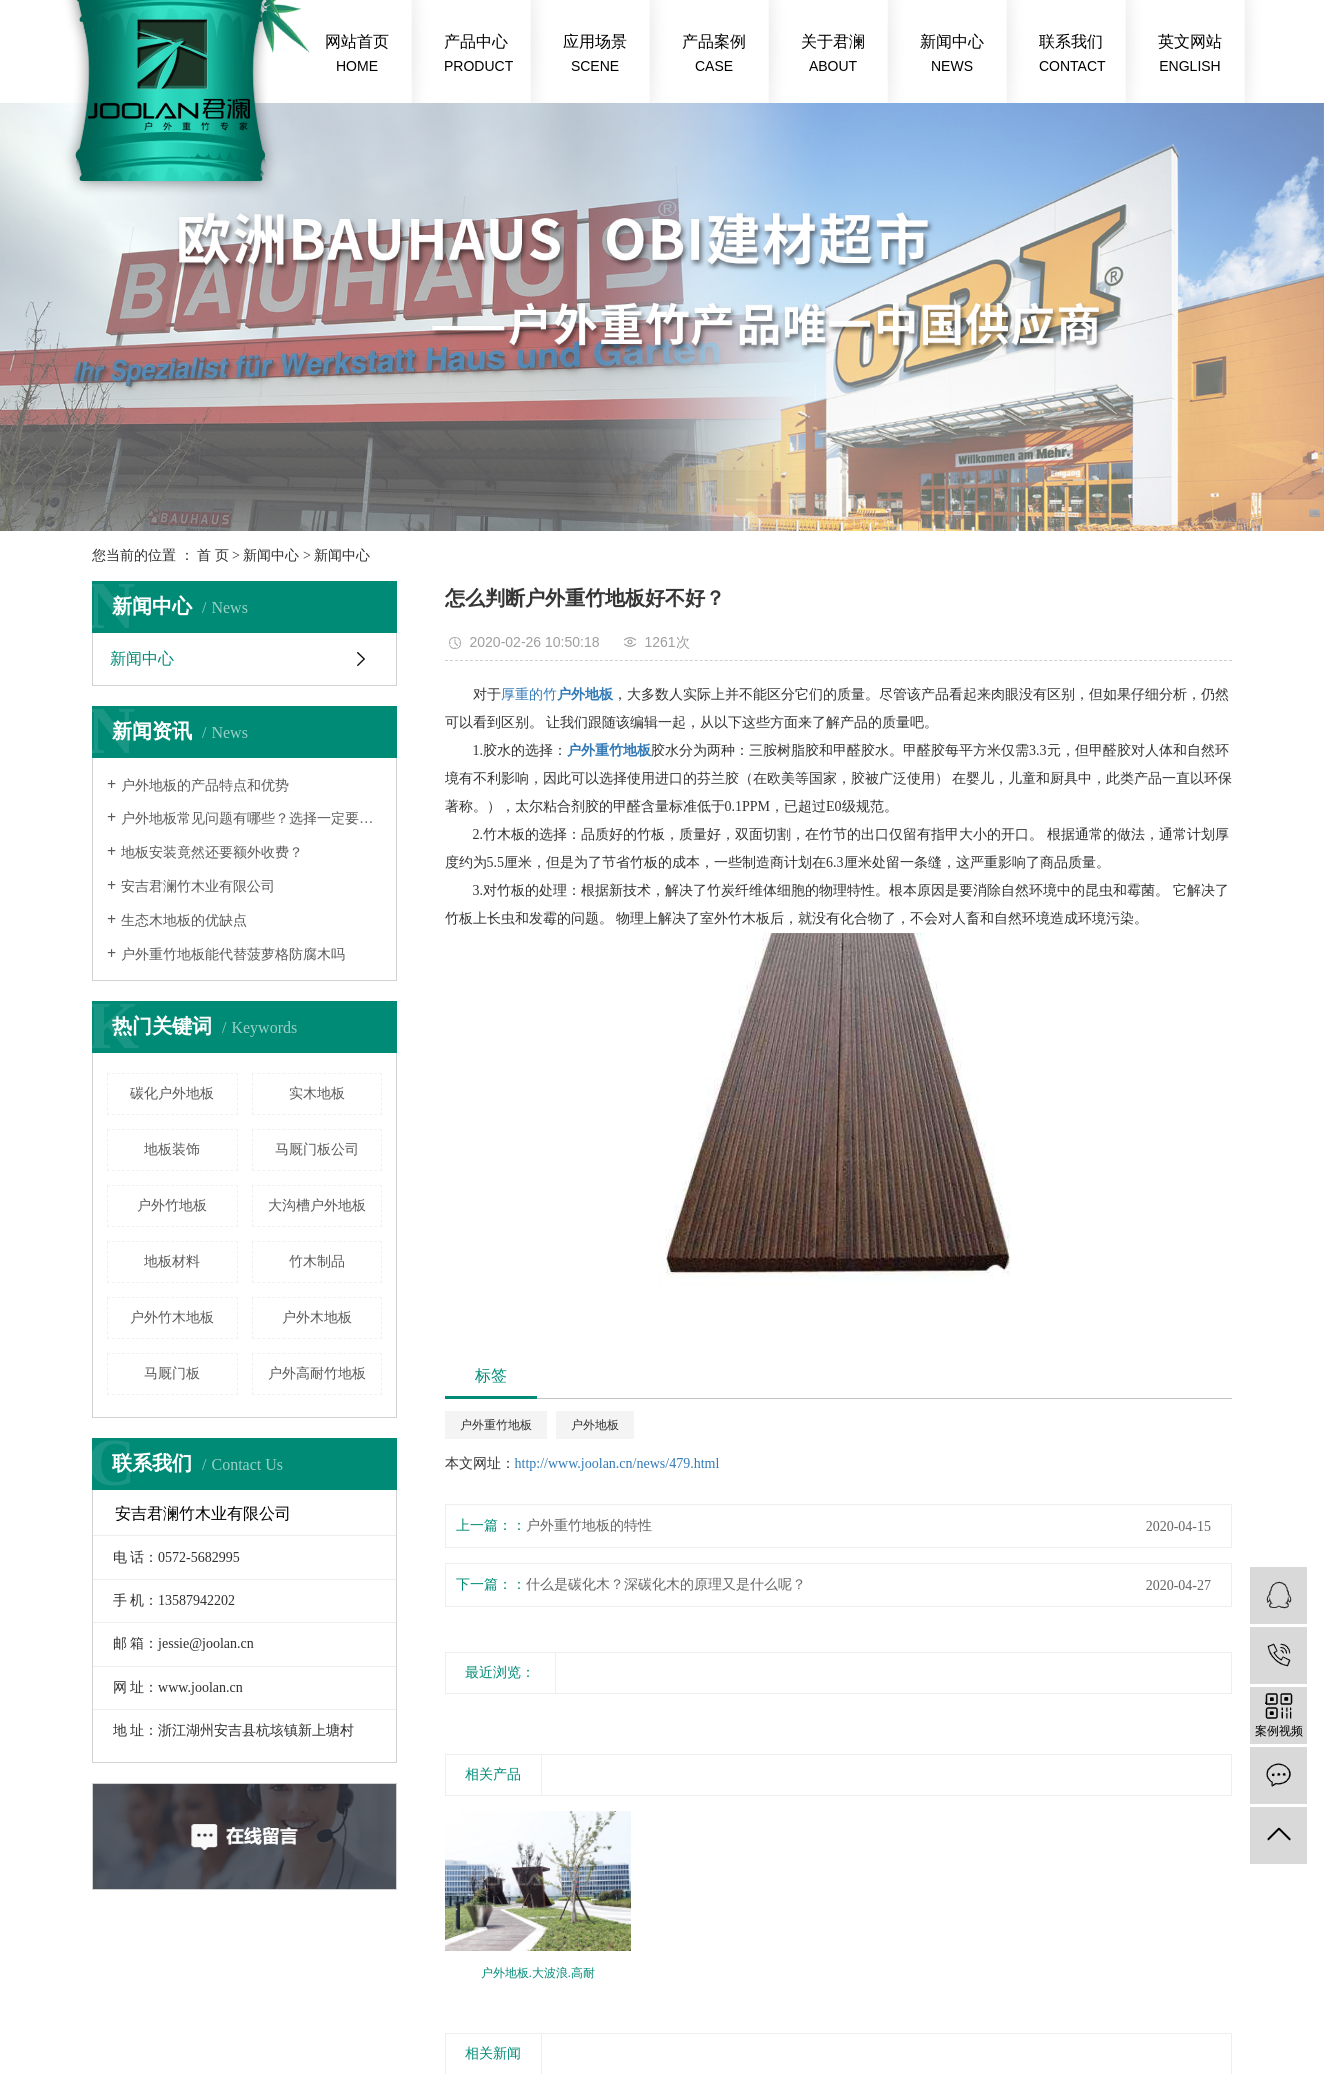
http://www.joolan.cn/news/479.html (617, 1463)
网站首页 (357, 55)
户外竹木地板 (172, 1317)
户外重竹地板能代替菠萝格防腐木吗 (233, 954)
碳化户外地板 (172, 1093)
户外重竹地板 (496, 1425)
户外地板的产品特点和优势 (205, 785)
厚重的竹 (529, 694)
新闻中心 (952, 55)
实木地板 (317, 1093)
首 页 (213, 555)
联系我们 (1072, 55)
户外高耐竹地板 (317, 1373)
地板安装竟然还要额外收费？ (212, 852)
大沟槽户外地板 (317, 1205)
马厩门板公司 (317, 1149)
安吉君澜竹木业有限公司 (198, 886)
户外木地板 (317, 1317)
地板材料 (172, 1261)
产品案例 (714, 55)
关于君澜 (833, 55)
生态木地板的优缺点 (184, 920)
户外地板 (595, 1425)
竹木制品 (317, 1261)
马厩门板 (172, 1373)
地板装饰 (172, 1149)
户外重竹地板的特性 (589, 1525)
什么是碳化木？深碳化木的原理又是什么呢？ (666, 1584)
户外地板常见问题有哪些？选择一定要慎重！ (251, 818)
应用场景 (595, 55)
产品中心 (478, 55)
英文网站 (1190, 55)
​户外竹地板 (172, 1205)
